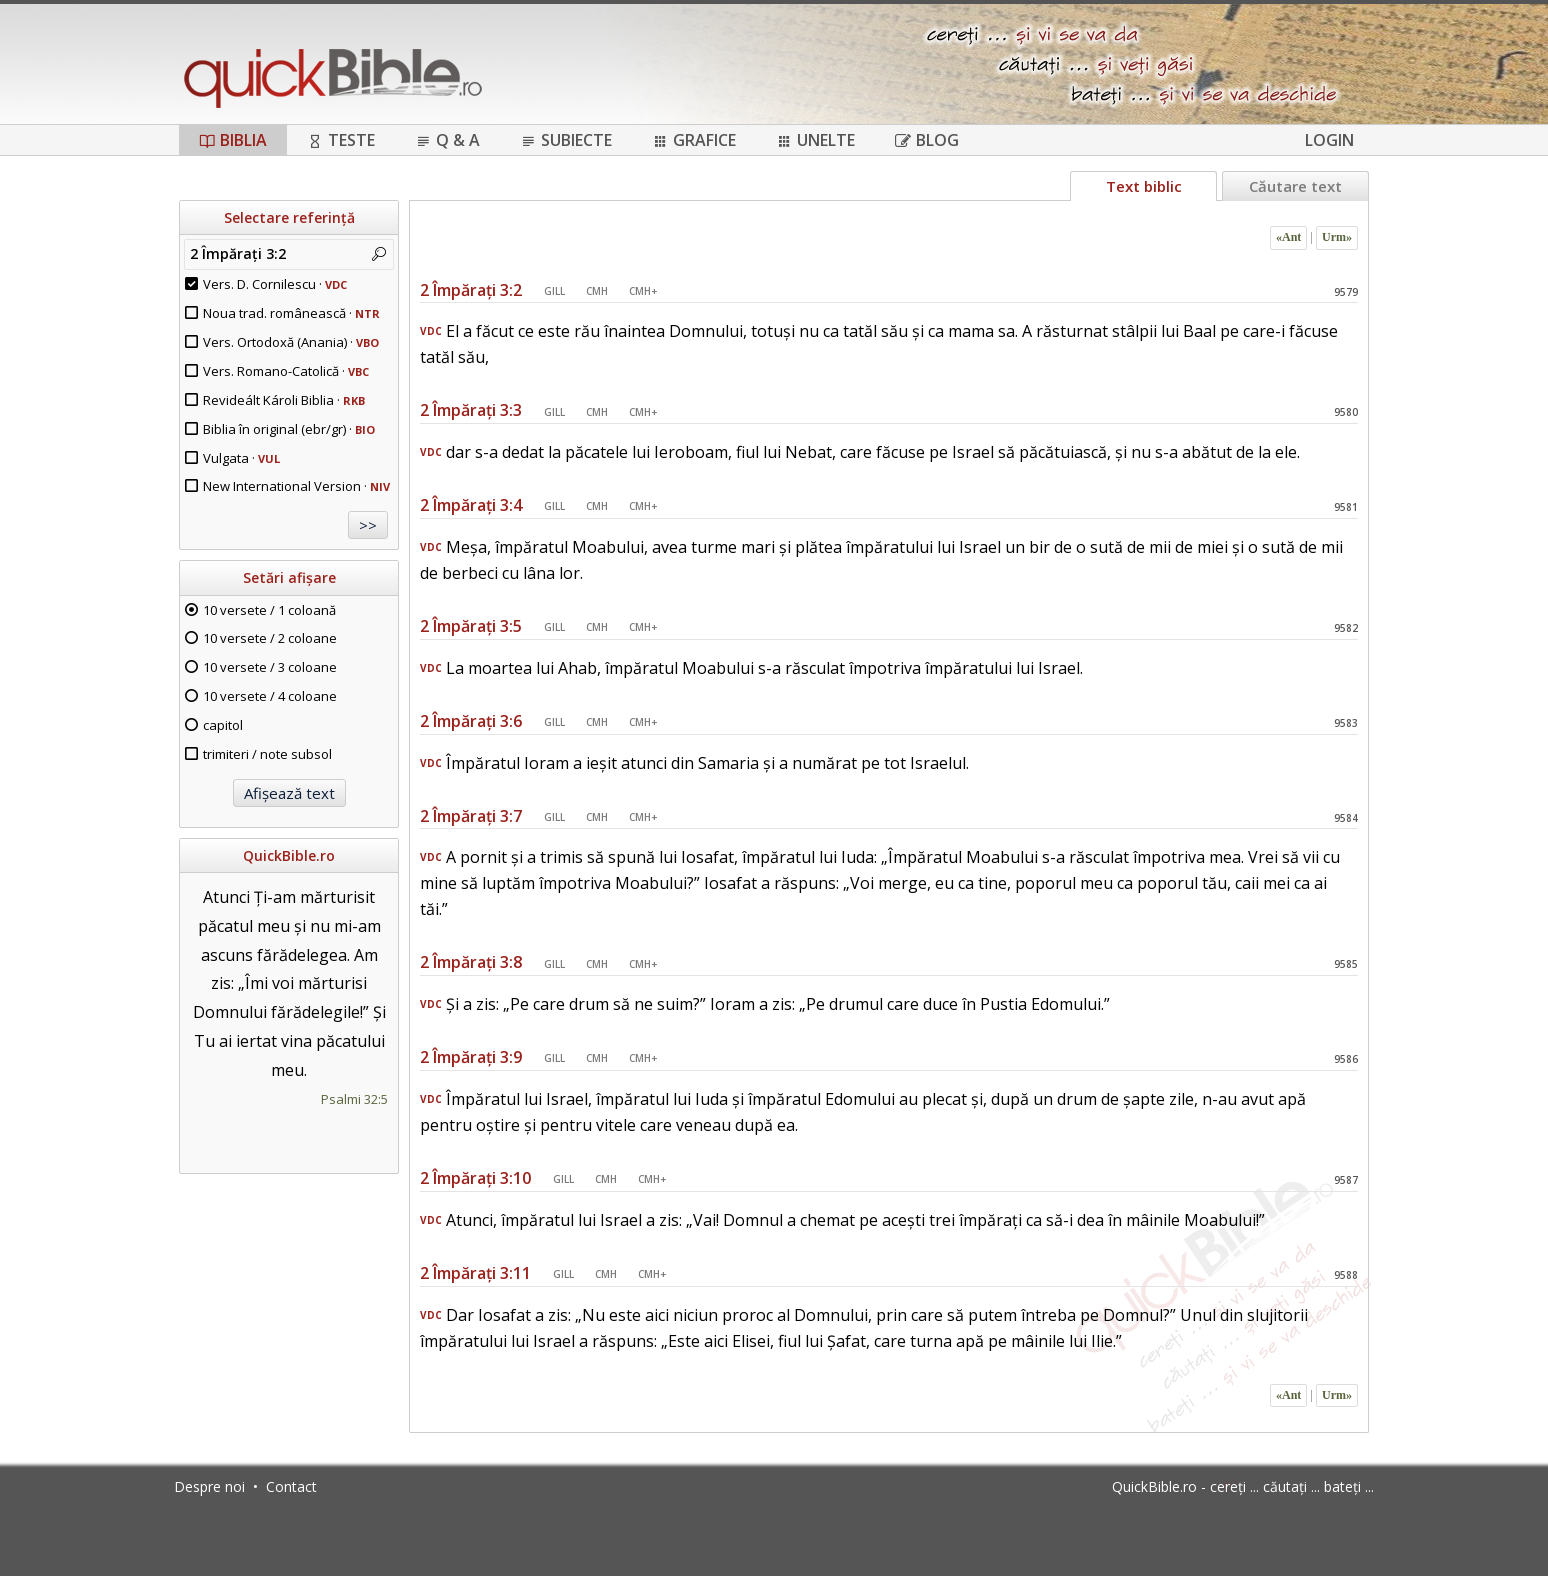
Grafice (694, 140)
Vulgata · (241, 458)
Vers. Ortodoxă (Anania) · (291, 342)
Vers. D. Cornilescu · (275, 284)
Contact (291, 1486)
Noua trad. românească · (291, 313)
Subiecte (566, 140)
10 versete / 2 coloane (270, 638)
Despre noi (209, 1486)
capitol (223, 725)
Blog (927, 140)
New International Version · (296, 486)
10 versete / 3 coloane (270, 667)
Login (1329, 140)
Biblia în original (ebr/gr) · (289, 429)
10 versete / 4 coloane (270, 696)
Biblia (233, 140)
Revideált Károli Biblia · (284, 400)
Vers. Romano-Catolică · (286, 371)
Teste (341, 140)
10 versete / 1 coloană (269, 610)
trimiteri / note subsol (267, 754)
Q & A (447, 140)
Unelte (815, 140)
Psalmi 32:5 (354, 1099)
